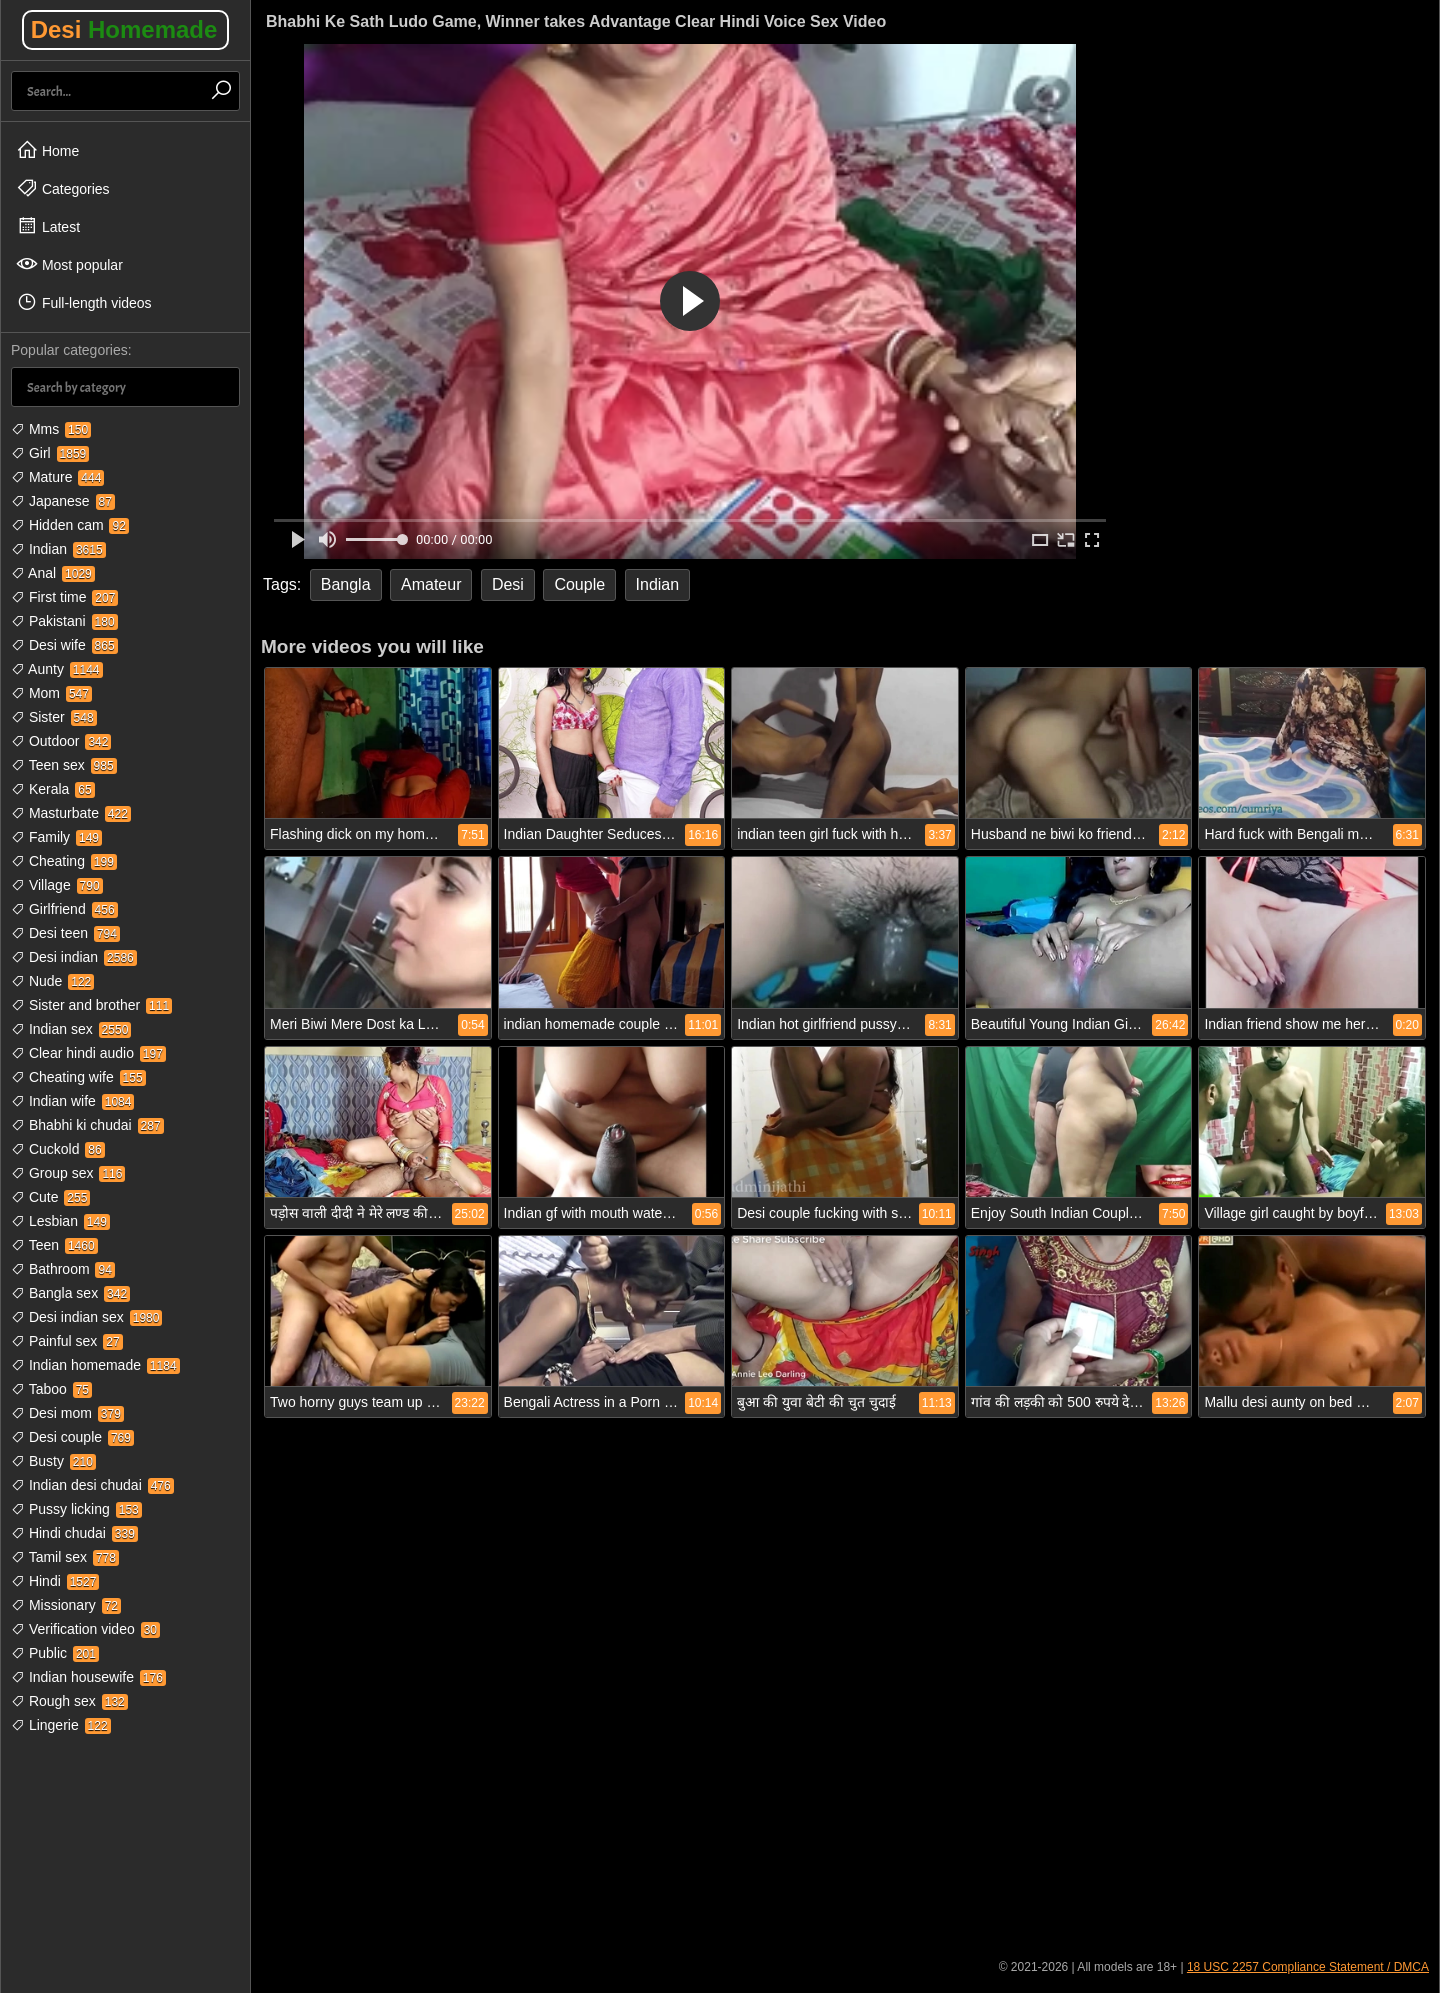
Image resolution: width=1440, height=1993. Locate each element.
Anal (53, 573)
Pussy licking (76, 1509)
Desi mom (67, 1413)
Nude (52, 981)
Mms (51, 429)
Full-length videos (84, 302)
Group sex (68, 1173)
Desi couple (72, 1437)
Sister (54, 717)
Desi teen (65, 933)
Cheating (64, 861)
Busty (53, 1461)
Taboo (51, 1389)
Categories (63, 188)
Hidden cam (70, 525)
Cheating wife (78, 1077)
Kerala (53, 789)
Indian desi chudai (92, 1485)
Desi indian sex (86, 1317)
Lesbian (60, 1221)
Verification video (85, 1629)
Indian (58, 549)
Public (55, 1653)
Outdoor (61, 741)
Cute (50, 1197)
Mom (51, 693)
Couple (579, 584)
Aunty (57, 669)
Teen (54, 1245)
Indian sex (71, 1029)
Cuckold (58, 1149)
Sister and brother (91, 1005)
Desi (124, 29)
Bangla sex (70, 1293)
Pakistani (64, 621)
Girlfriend (64, 909)
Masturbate (71, 813)
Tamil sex (65, 1557)
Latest (48, 226)
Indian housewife (88, 1677)
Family (56, 837)
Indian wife (72, 1101)
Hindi (55, 1581)
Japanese (63, 501)
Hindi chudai (74, 1533)
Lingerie (61, 1725)
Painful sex (67, 1341)
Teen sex (64, 765)
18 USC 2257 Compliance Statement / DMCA (1308, 1967)
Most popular (69, 264)
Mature (57, 477)
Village (57, 885)
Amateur (431, 584)
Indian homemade (95, 1365)
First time (64, 597)
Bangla (346, 584)
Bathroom (63, 1269)
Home (47, 150)
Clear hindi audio (88, 1053)
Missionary (66, 1605)
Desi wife (64, 645)
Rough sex (69, 1701)
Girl (50, 453)
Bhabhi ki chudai (87, 1125)
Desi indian (74, 957)
